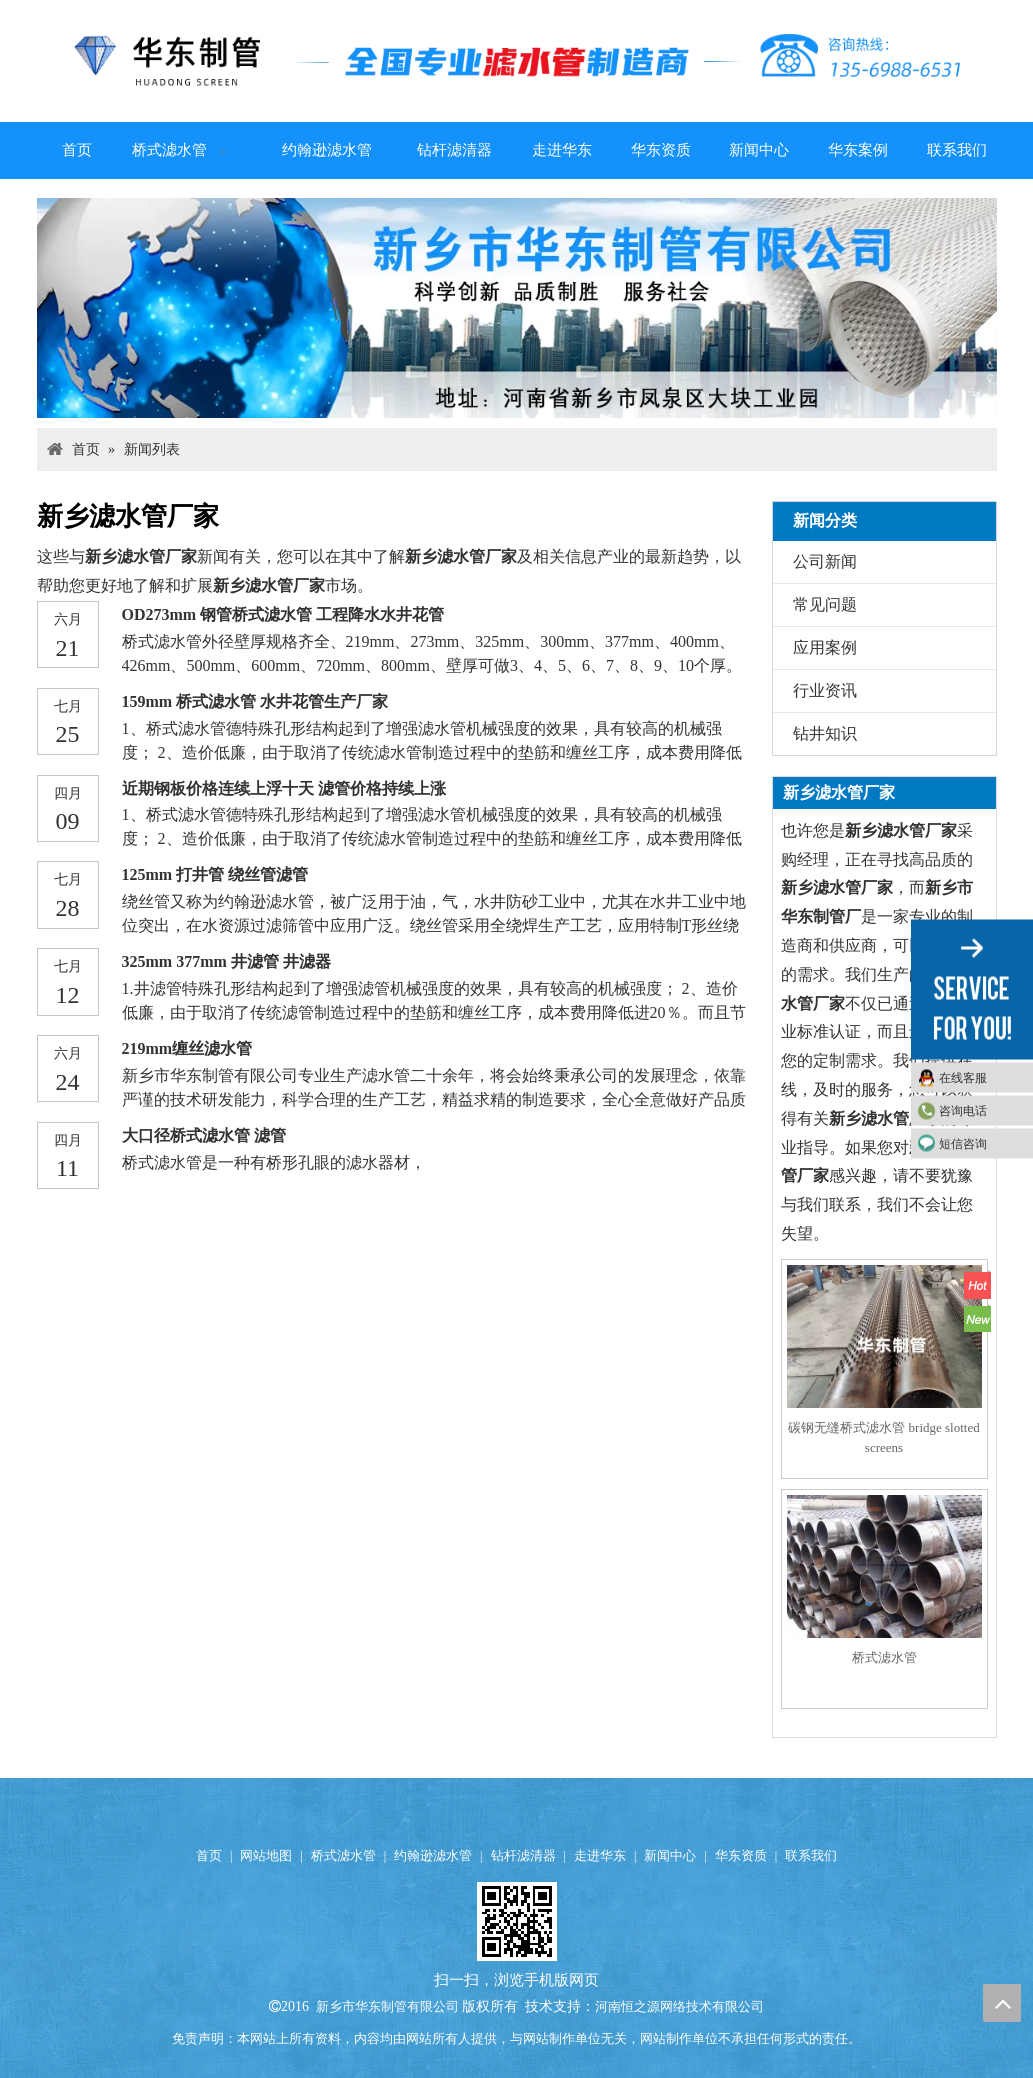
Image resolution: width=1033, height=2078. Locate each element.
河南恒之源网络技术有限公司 (679, 2006)
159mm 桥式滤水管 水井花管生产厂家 (255, 701)
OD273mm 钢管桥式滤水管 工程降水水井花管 (283, 614)
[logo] (517, 61)
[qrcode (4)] (517, 1921)
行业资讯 (825, 690)
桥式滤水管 (884, 1657)
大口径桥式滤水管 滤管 (204, 1135)
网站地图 (266, 1855)
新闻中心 (670, 1855)
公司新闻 (825, 561)
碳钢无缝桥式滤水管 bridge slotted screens (883, 1437)
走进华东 (600, 1855)
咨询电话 (963, 1111)
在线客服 (963, 1078)
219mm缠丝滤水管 (187, 1048)
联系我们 (811, 1855)
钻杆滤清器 (523, 1855)
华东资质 (741, 1855)
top (1002, 2003)
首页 (209, 1855)
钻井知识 (825, 733)
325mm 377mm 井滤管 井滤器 (226, 961)
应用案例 (825, 647)
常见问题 (825, 604)
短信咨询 (963, 1144)
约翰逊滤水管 (433, 1855)
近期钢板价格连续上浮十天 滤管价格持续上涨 (284, 788)
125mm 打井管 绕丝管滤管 (215, 874)
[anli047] (517, 308)
